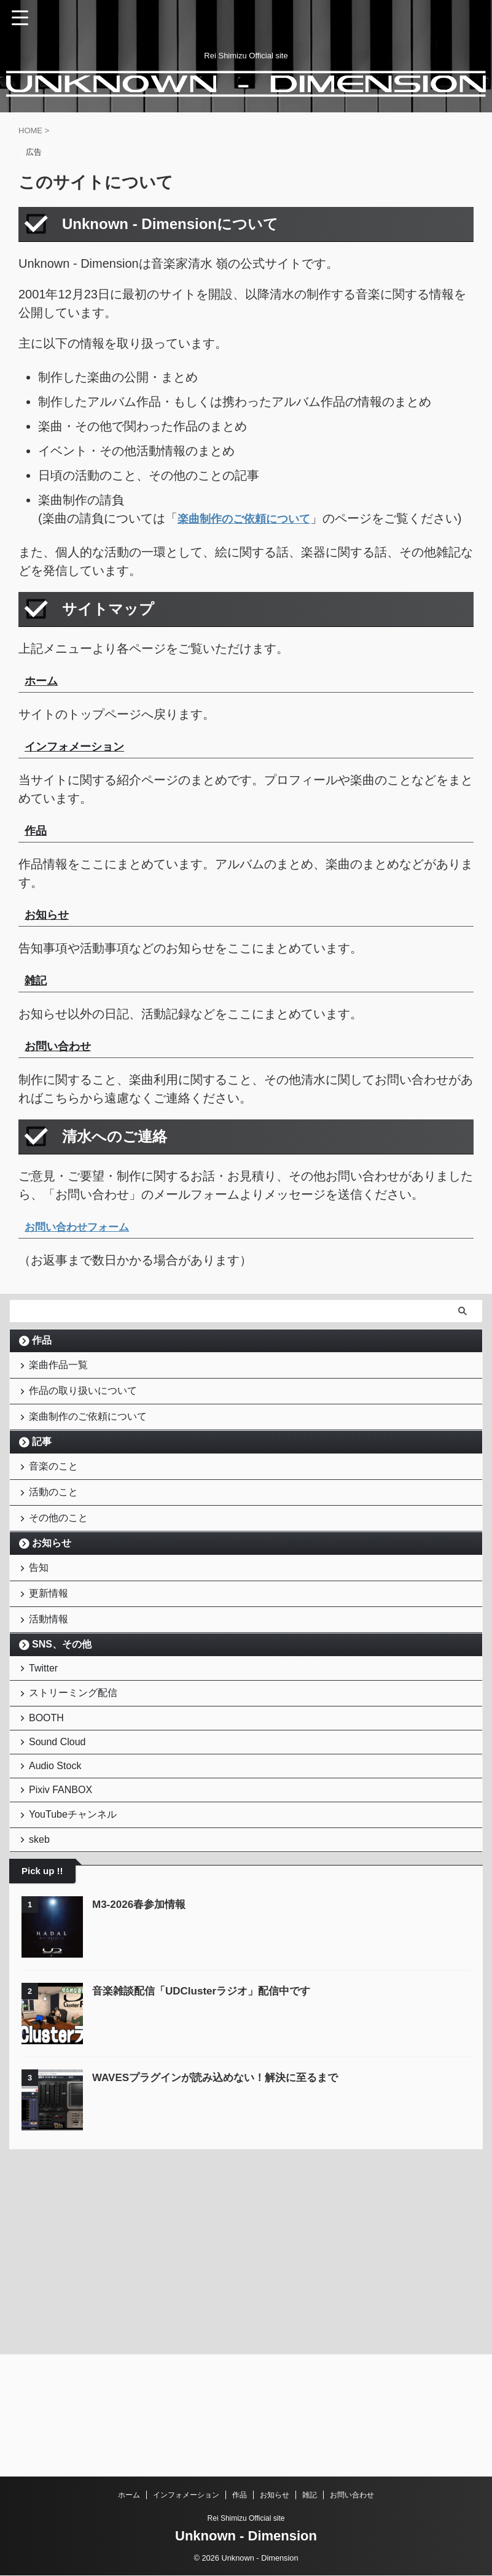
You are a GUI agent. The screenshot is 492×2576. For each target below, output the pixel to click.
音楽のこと (56, 1506)
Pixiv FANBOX (63, 1897)
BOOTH (49, 1807)
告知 (42, 1626)
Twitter (46, 1745)
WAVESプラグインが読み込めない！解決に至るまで (222, 2200)
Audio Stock (58, 1867)
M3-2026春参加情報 (141, 2027)
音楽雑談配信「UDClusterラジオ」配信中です (207, 2113)
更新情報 (51, 1657)
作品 (42, 1358)
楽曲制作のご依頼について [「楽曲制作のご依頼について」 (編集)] (251, 518)
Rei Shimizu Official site (246, 2519)
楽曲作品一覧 (61, 1386)
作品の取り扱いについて (86, 1418)
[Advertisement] (101, 2355)
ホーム (129, 2495)
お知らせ (51, 1598)
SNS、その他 (62, 1718)
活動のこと (56, 1538)
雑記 (309, 2495)
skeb (42, 1959)
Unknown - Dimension (246, 2536)
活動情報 (51, 1689)
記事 (42, 1478)
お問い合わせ (352, 2495)
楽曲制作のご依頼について (91, 1450)
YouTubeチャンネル (76, 1928)
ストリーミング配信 (76, 1775)
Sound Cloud (60, 1837)
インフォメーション (186, 2495)
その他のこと (61, 1570)
